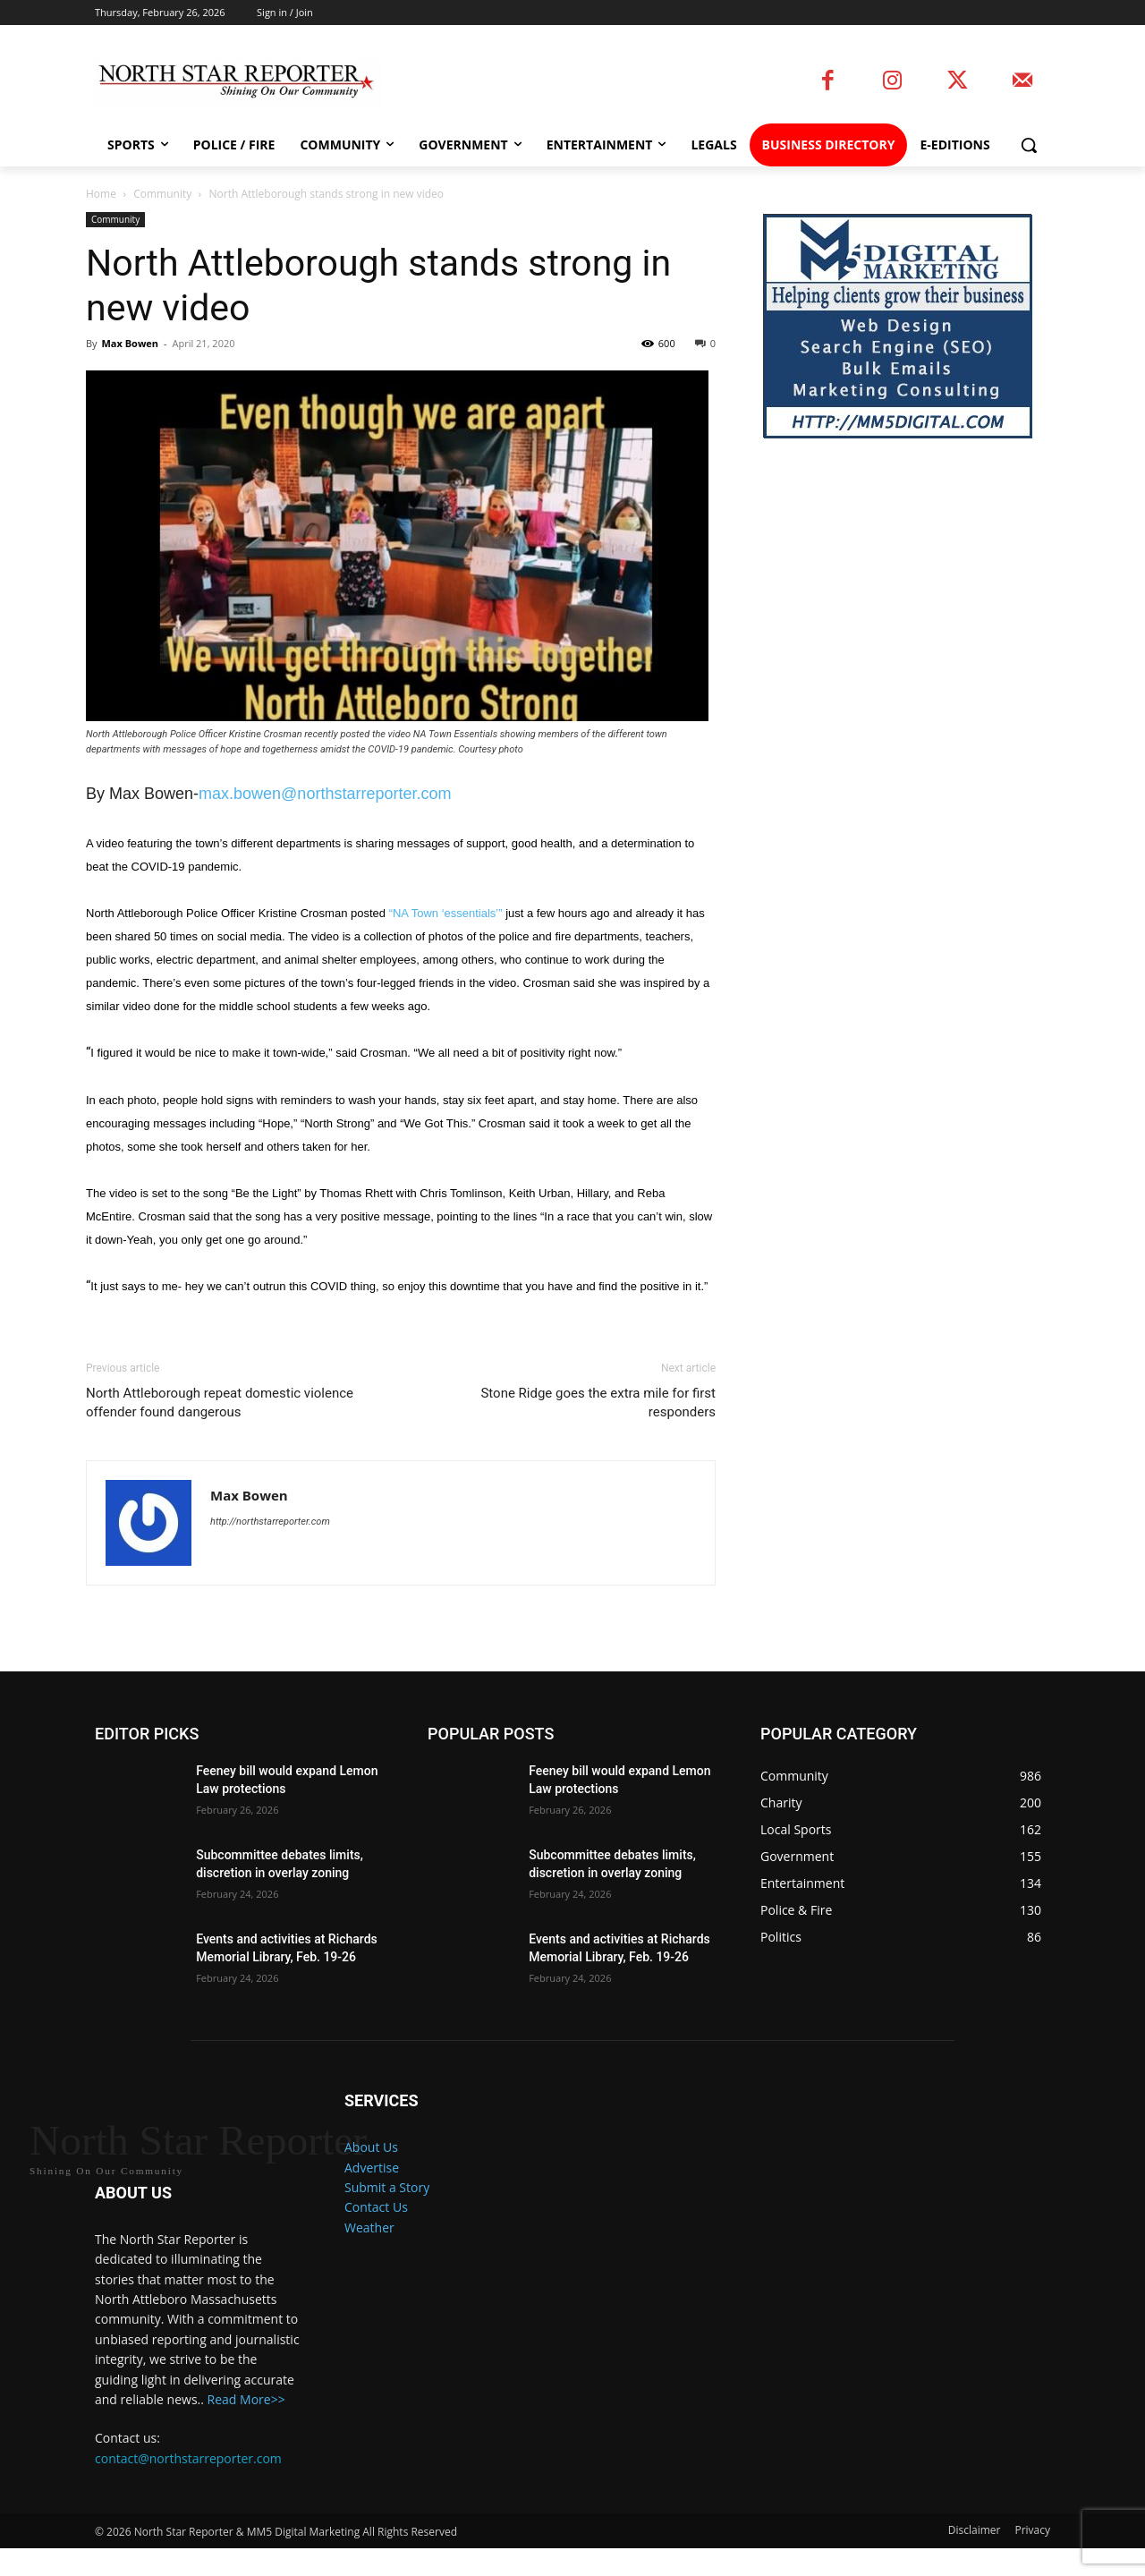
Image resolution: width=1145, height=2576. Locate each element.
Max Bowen (129, 343)
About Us (371, 2146)
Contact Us (376, 2206)
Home (101, 193)
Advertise (371, 2167)
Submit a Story (386, 2187)
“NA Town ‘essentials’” (446, 913)
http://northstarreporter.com (270, 1521)
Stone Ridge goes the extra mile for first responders (598, 1402)
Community (162, 193)
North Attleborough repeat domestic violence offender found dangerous (219, 1402)
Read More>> (246, 2427)
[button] (1028, 144)
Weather (369, 2227)
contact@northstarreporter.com (188, 2486)
